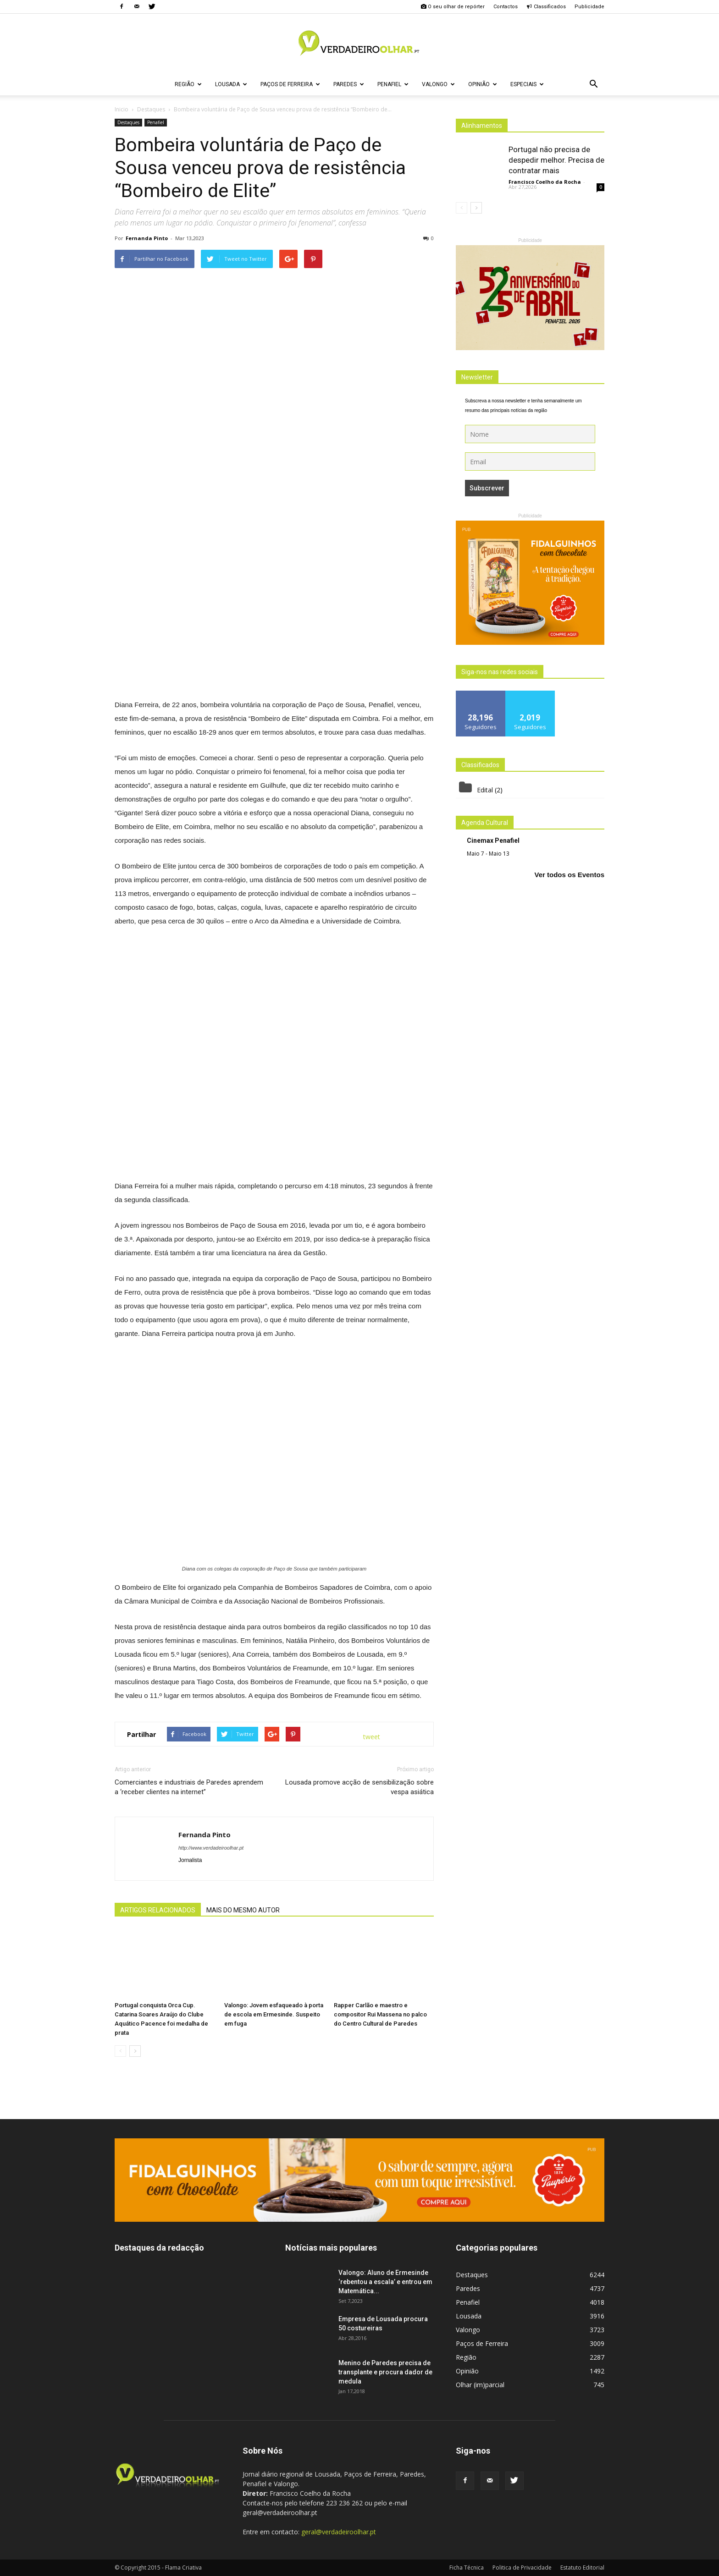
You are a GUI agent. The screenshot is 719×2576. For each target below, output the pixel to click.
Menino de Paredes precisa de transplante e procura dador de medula (385, 2372)
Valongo (438, 84)
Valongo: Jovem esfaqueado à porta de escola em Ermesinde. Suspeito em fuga (273, 2014)
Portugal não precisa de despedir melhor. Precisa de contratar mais (556, 160)
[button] (593, 84)
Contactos (505, 7)
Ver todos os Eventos (569, 875)
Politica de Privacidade (522, 2567)
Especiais (527, 84)
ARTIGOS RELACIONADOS (157, 1910)
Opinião (482, 84)
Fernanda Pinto (147, 238)
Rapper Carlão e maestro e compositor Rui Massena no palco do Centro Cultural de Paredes (380, 2014)
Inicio (121, 109)
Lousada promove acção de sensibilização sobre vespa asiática (359, 1787)
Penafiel (393, 84)
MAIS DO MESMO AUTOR (243, 1910)
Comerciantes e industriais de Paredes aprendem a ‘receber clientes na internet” (189, 1787)
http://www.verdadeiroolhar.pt (210, 1848)
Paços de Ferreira (290, 84)
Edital (485, 789)
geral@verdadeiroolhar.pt (338, 2531)
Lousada (231, 84)
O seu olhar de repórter (452, 7)
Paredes (348, 84)
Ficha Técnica (466, 2567)
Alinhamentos (481, 125)
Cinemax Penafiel (493, 840)
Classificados (546, 7)
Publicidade (589, 7)
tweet (371, 1736)
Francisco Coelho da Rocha (545, 181)
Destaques (128, 122)
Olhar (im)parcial (480, 2384)
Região (188, 84)
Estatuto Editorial (582, 2567)
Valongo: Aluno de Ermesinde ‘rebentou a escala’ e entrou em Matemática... (385, 2282)
